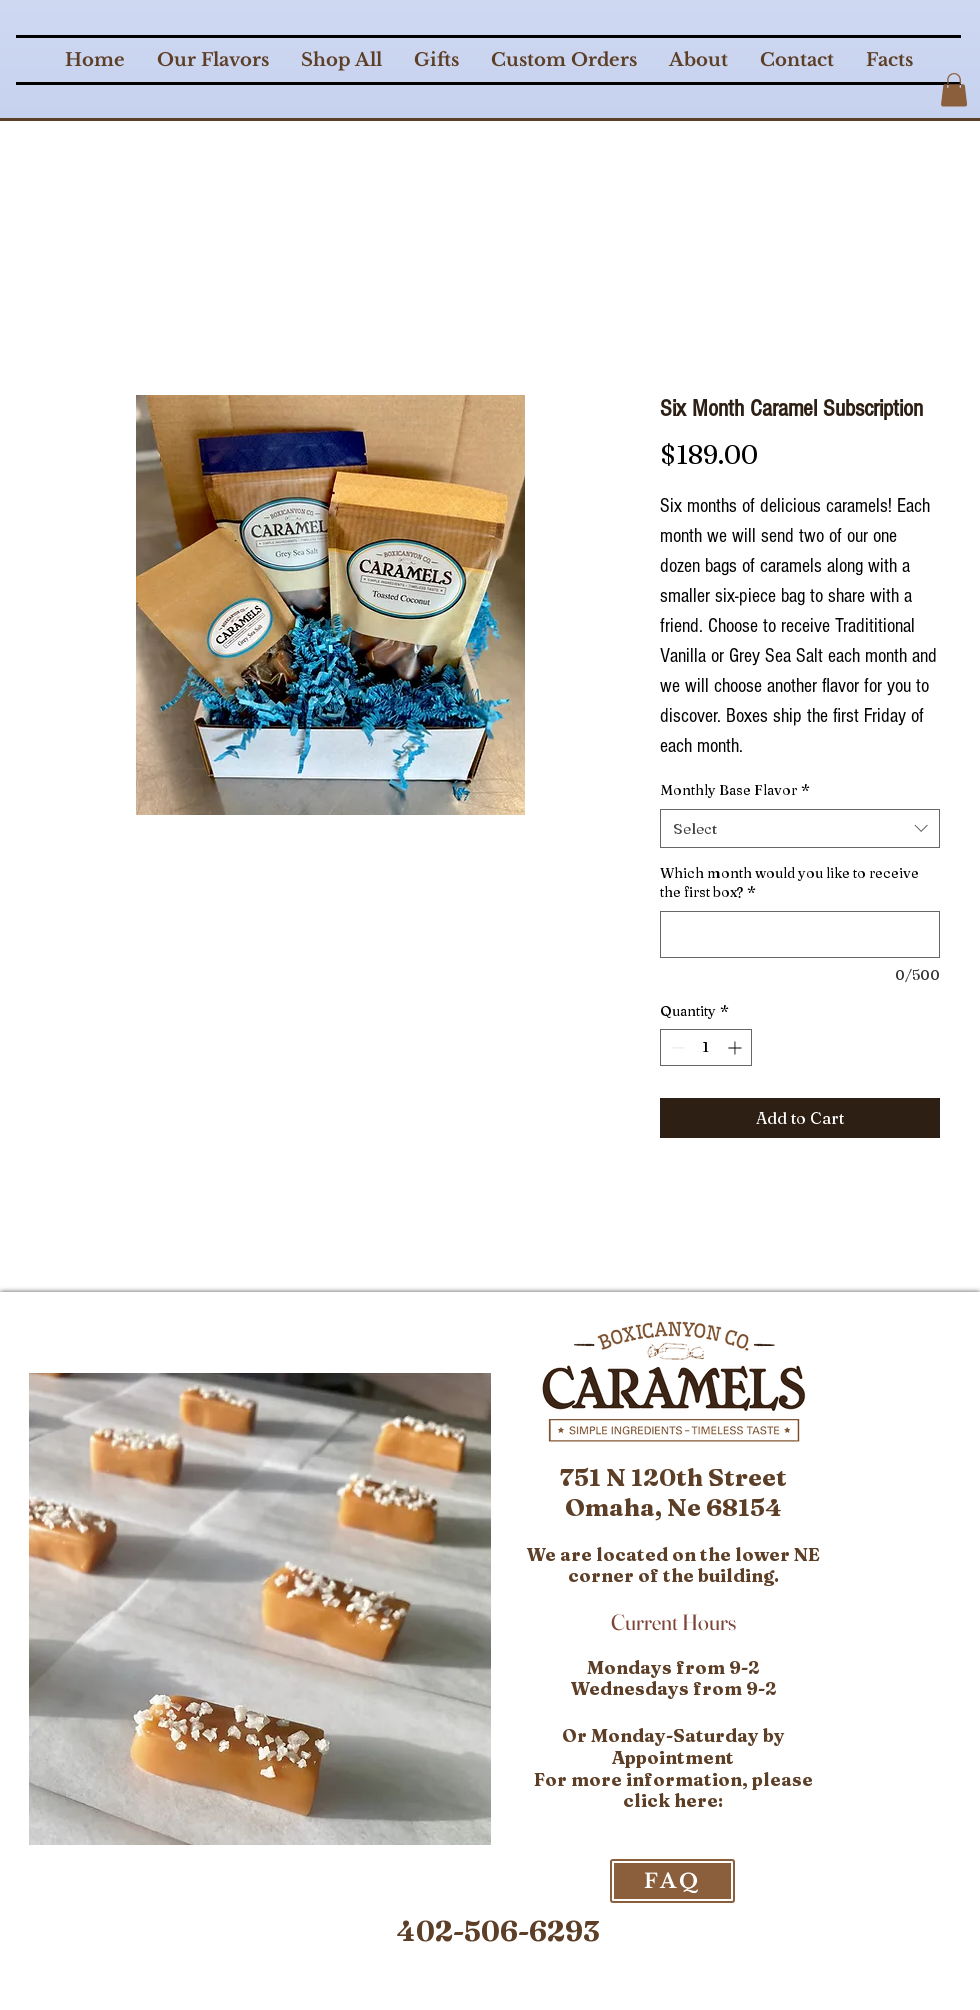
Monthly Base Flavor (735, 790)
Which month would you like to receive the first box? (789, 883)
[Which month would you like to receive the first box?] (800, 934)
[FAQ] (672, 1881)
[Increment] (736, 1047)
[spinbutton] (706, 1047)
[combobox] (800, 828)
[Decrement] (675, 1047)
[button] (954, 89)
